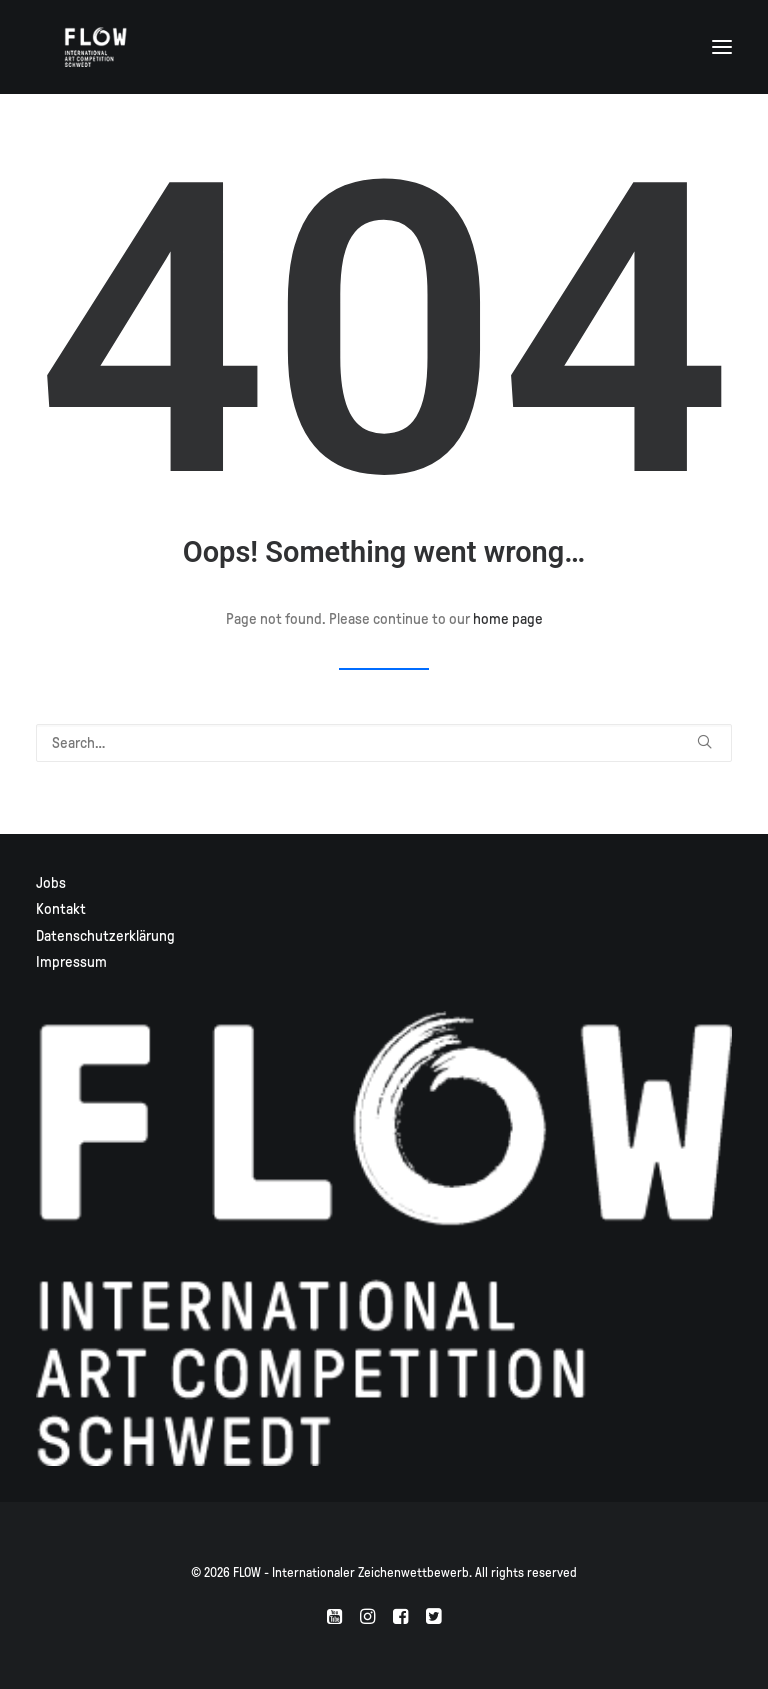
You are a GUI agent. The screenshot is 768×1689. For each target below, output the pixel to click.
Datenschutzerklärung (105, 936)
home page (508, 619)
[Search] (384, 743)
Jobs (51, 883)
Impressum (71, 962)
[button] (722, 47)
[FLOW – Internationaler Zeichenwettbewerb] (96, 47)
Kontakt (61, 909)
